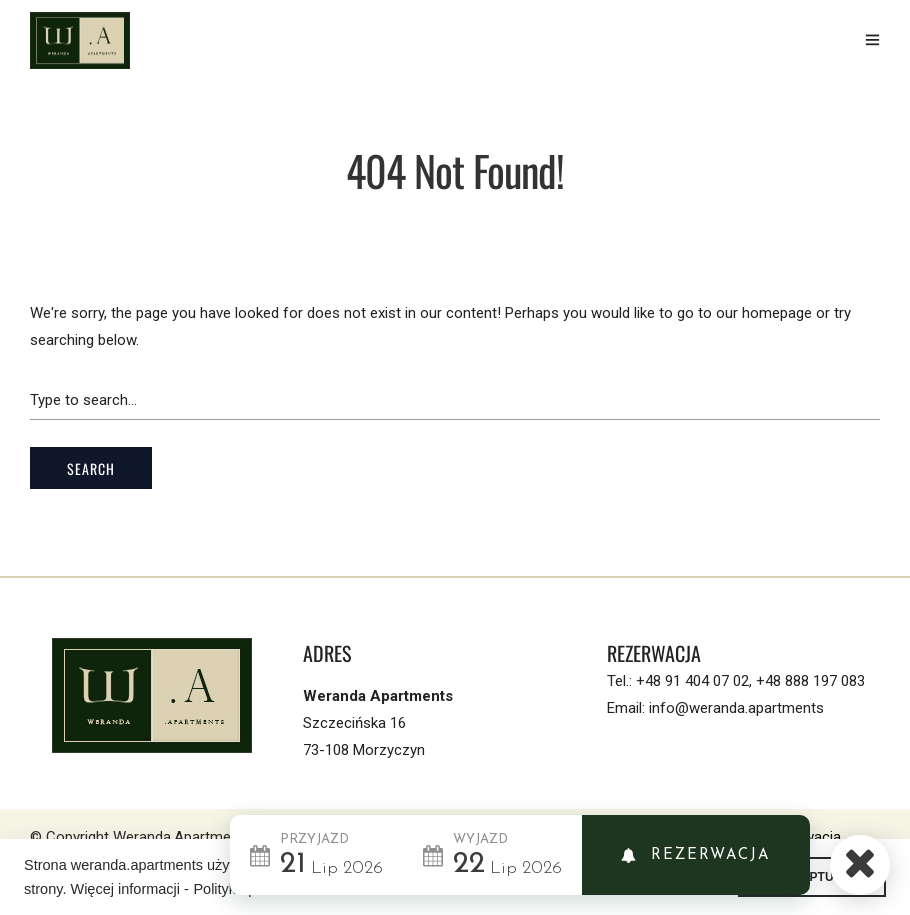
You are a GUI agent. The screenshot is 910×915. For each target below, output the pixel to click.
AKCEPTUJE (812, 877)
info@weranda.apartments (736, 708)
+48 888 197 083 (810, 681)
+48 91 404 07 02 (692, 681)
